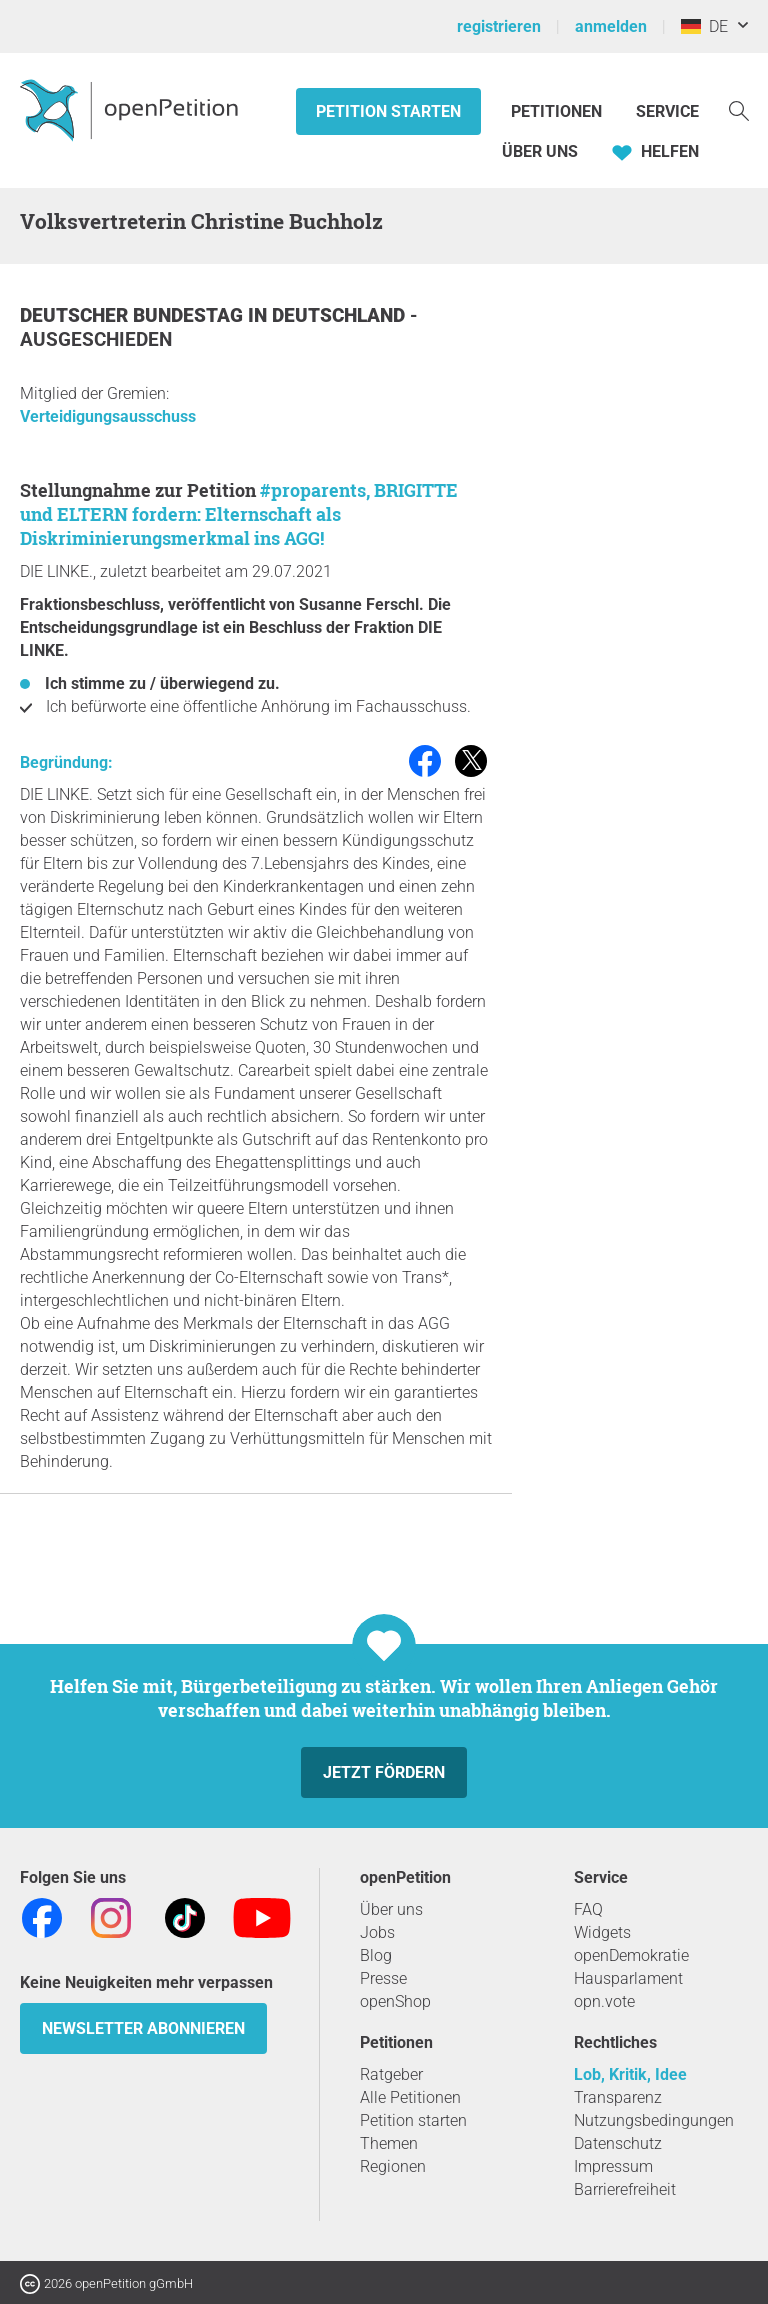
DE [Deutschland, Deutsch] (704, 26)
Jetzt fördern (384, 1772)
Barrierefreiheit (625, 2189)
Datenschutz (618, 2143)
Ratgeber (391, 2074)
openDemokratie (631, 1955)
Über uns (391, 1909)
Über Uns (540, 151)
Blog (376, 1955)
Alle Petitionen (410, 2097)
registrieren (499, 26)
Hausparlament (628, 1978)
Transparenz (618, 2097)
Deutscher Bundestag (134, 315)
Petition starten (388, 111)
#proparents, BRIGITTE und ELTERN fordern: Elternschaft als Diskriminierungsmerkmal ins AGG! (239, 514)
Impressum (613, 2166)
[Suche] (739, 109)
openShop (395, 2001)
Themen (389, 2143)
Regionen (393, 2166)
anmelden (611, 26)
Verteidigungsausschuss (108, 416)
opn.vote (604, 2001)
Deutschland (341, 315)
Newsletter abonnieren (143, 2028)
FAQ (588, 1909)
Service (667, 111)
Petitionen (558, 111)
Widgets (602, 1932)
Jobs (377, 1932)
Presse (383, 1978)
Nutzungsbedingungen (654, 2120)
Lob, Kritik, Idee (630, 2074)
